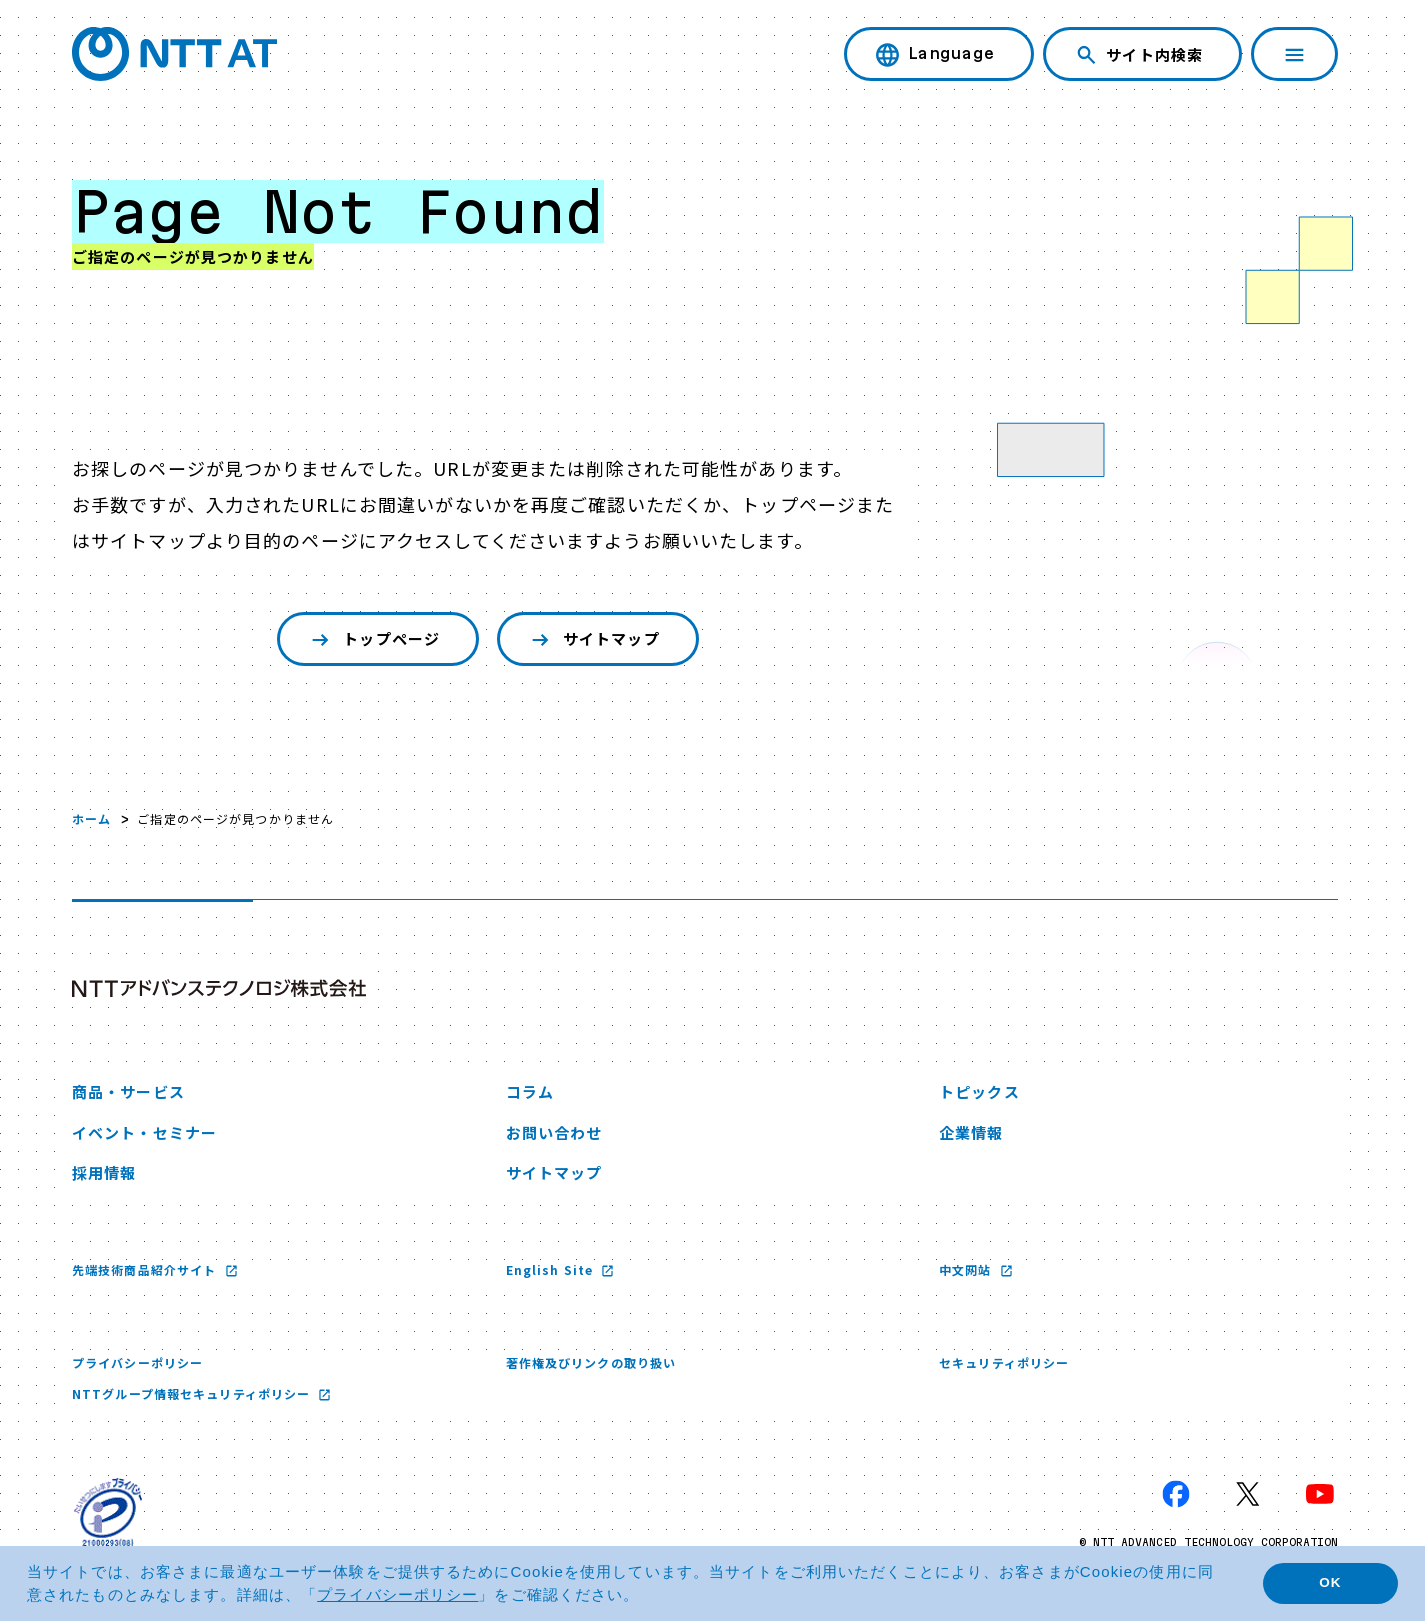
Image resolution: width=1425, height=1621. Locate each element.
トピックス (979, 1091)
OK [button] (1330, 1582)
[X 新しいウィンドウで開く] (1248, 1494)
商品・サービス (128, 1091)
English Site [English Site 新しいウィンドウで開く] (552, 1269)
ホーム (91, 818)
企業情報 (971, 1132)
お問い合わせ (554, 1132)
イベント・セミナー (144, 1132)
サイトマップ (593, 639)
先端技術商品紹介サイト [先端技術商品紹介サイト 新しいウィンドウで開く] (146, 1269)
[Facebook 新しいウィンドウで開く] (1176, 1494)
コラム (530, 1091)
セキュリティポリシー (1004, 1362)
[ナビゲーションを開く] (1294, 54)
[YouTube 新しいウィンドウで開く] (1320, 1494)
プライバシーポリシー (137, 1362)
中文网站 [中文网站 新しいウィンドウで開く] (967, 1269)
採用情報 (104, 1172)
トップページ (373, 639)
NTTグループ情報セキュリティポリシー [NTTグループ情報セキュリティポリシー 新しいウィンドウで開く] (193, 1393)
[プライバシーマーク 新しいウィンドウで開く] (108, 1512)
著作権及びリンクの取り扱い (591, 1362)
